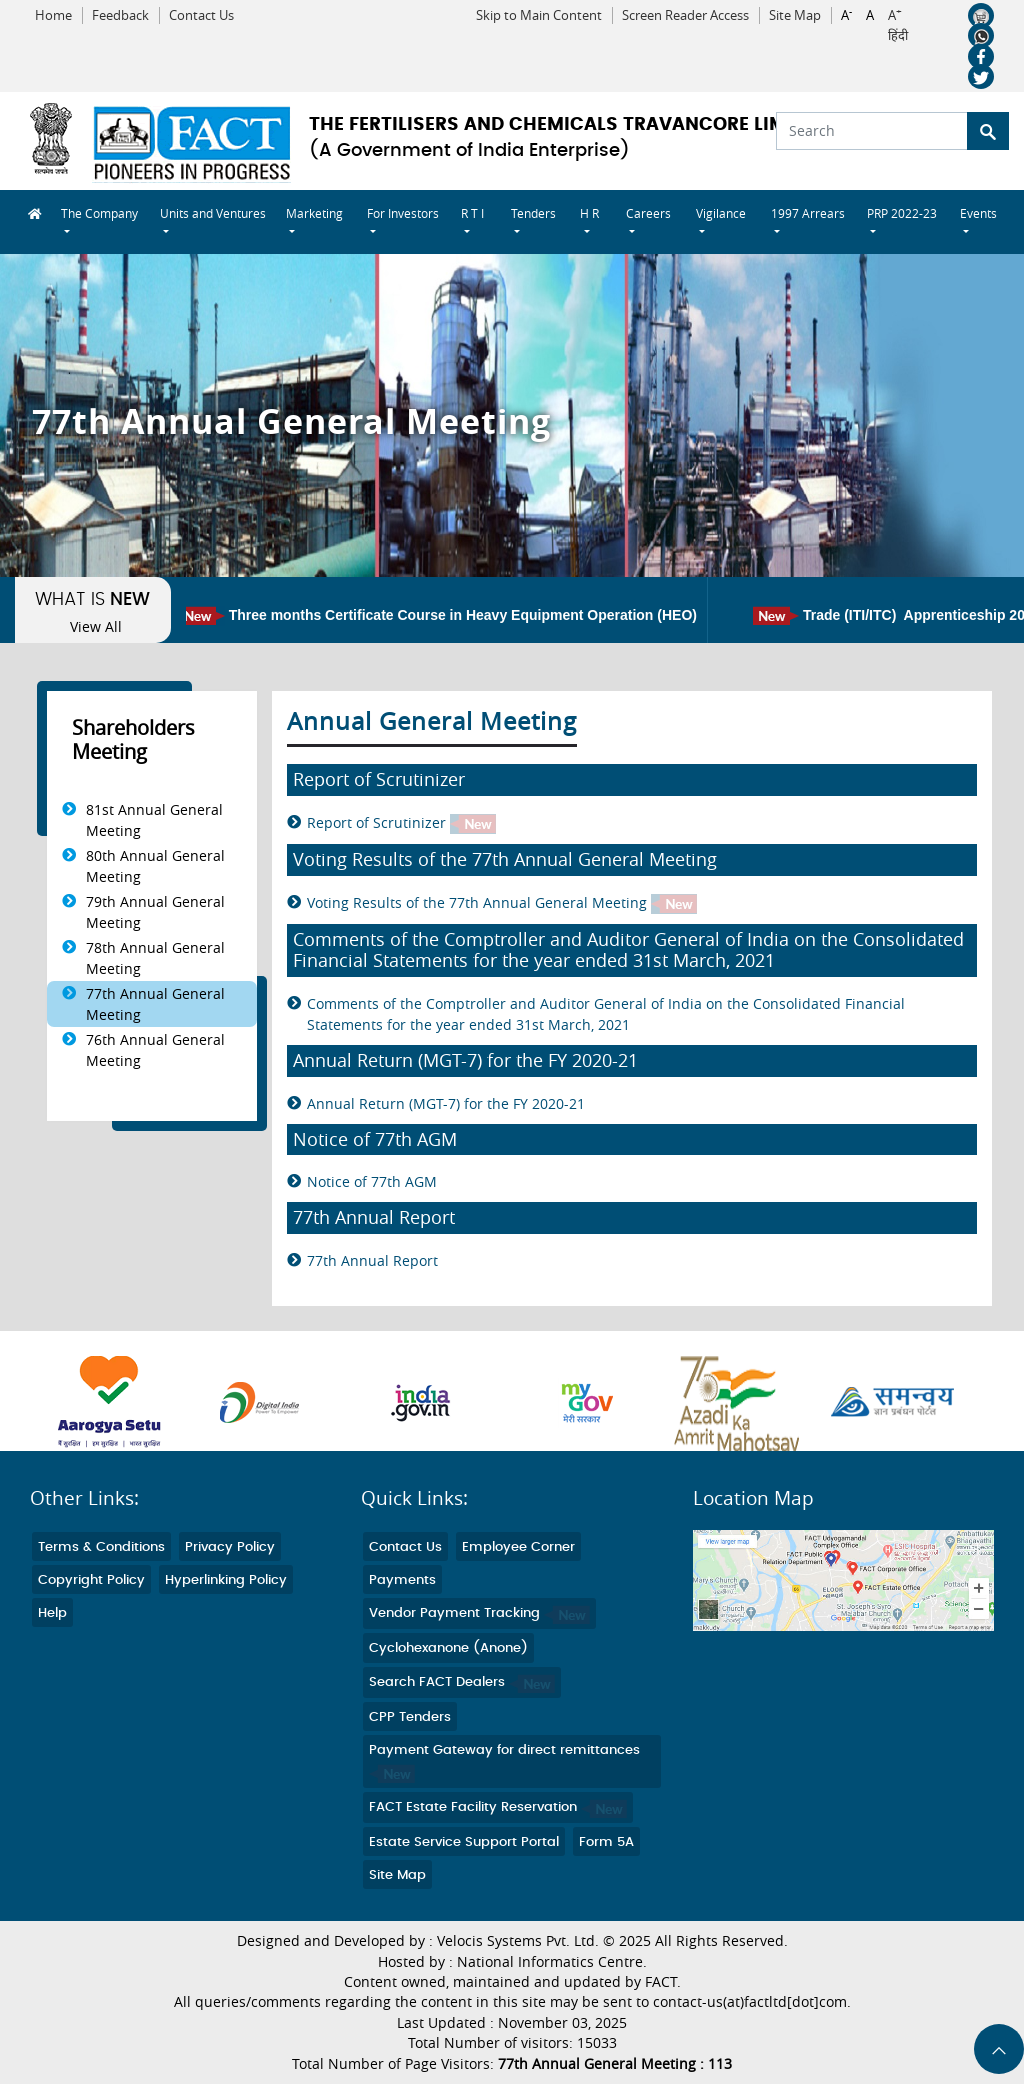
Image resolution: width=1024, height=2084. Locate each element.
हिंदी (898, 36)
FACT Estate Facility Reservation (498, 1807)
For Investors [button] (403, 213)
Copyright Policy (91, 1580)
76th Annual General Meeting (155, 1050)
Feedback (120, 15)
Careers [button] (648, 213)
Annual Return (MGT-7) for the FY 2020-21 (446, 1103)
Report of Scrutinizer (401, 823)
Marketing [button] (314, 213)
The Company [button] (99, 213)
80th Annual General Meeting (155, 866)
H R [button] (589, 213)
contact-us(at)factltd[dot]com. (752, 2002)
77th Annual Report (372, 1260)
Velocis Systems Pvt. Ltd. (518, 1941)
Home (53, 15)
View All (96, 627)
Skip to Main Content (539, 15)
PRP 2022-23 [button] (902, 213)
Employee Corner (518, 1547)
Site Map (795, 15)
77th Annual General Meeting (155, 1004)
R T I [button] (472, 213)
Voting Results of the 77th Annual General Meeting (502, 903)
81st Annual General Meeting (154, 820)
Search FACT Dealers (462, 1682)
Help (52, 1613)
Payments (402, 1580)
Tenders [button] (533, 213)
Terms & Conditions (101, 1547)
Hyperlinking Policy (226, 1580)
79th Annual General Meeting (155, 912)
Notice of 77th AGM (372, 1181)
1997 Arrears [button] (808, 213)
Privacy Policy (230, 1547)
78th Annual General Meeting (155, 958)
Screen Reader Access (685, 15)
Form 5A (606, 1842)
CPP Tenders (410, 1717)
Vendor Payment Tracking (479, 1613)
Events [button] (978, 213)
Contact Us (201, 15)
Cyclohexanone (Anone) (448, 1648)
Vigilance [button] (721, 213)
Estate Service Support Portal (464, 1842)
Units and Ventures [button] (213, 213)
